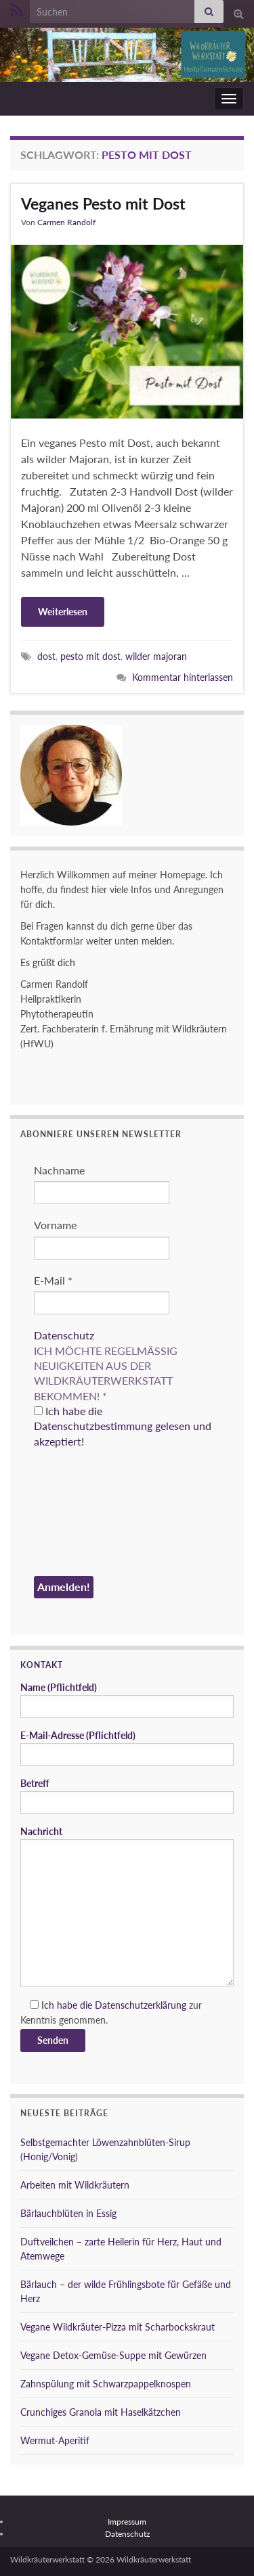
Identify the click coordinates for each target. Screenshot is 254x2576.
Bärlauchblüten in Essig (68, 2213)
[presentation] (89, 1514)
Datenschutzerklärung (140, 2005)
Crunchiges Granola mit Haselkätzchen (100, 2412)
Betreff (127, 1796)
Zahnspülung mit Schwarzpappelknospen (105, 2383)
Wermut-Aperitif (54, 2440)
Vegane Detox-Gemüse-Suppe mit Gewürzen (113, 2355)
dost (46, 656)
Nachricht (127, 1906)
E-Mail (53, 1280)
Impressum (127, 2522)
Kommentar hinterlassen (182, 677)
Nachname (59, 1170)
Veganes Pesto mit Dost (103, 203)
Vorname (55, 1224)
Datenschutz (64, 1335)
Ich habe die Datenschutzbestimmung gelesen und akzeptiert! (122, 1426)
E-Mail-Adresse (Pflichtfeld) (127, 1748)
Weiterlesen (62, 611)
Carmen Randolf (66, 222)
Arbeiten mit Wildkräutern (74, 2185)
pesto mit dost (90, 656)
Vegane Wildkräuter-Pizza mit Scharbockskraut (117, 2327)
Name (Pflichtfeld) (127, 1699)
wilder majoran (156, 656)
